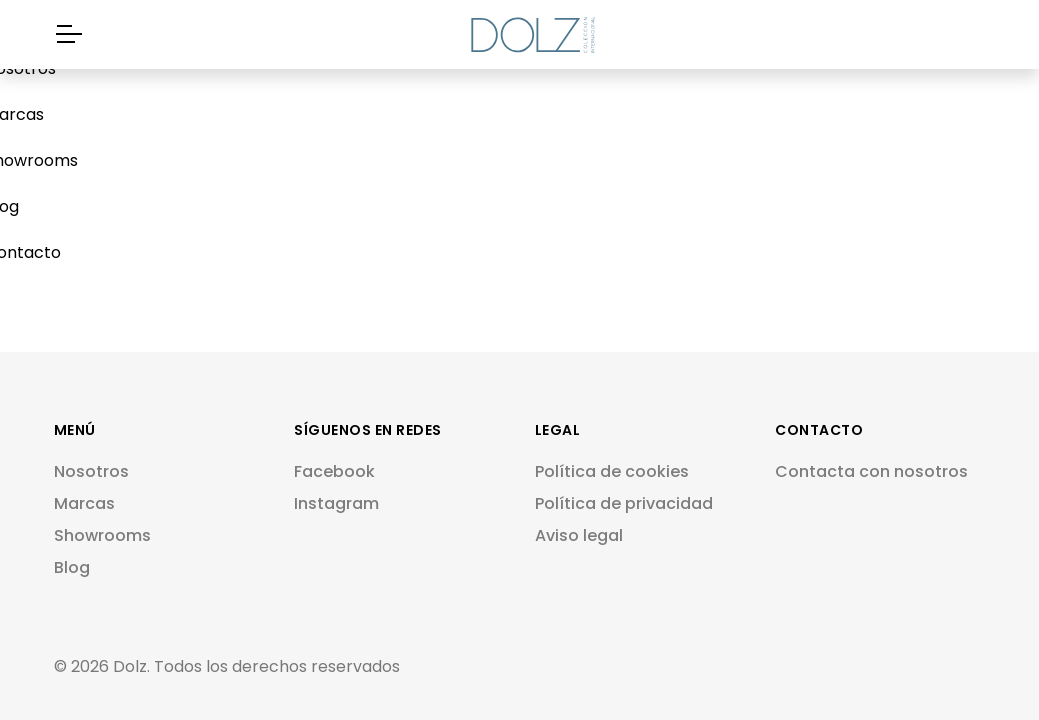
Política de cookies (612, 471)
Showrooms (102, 535)
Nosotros (91, 471)
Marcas (84, 503)
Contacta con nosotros (871, 471)
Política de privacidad (624, 503)
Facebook (334, 471)
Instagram (336, 503)
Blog (72, 567)
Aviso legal (579, 535)
